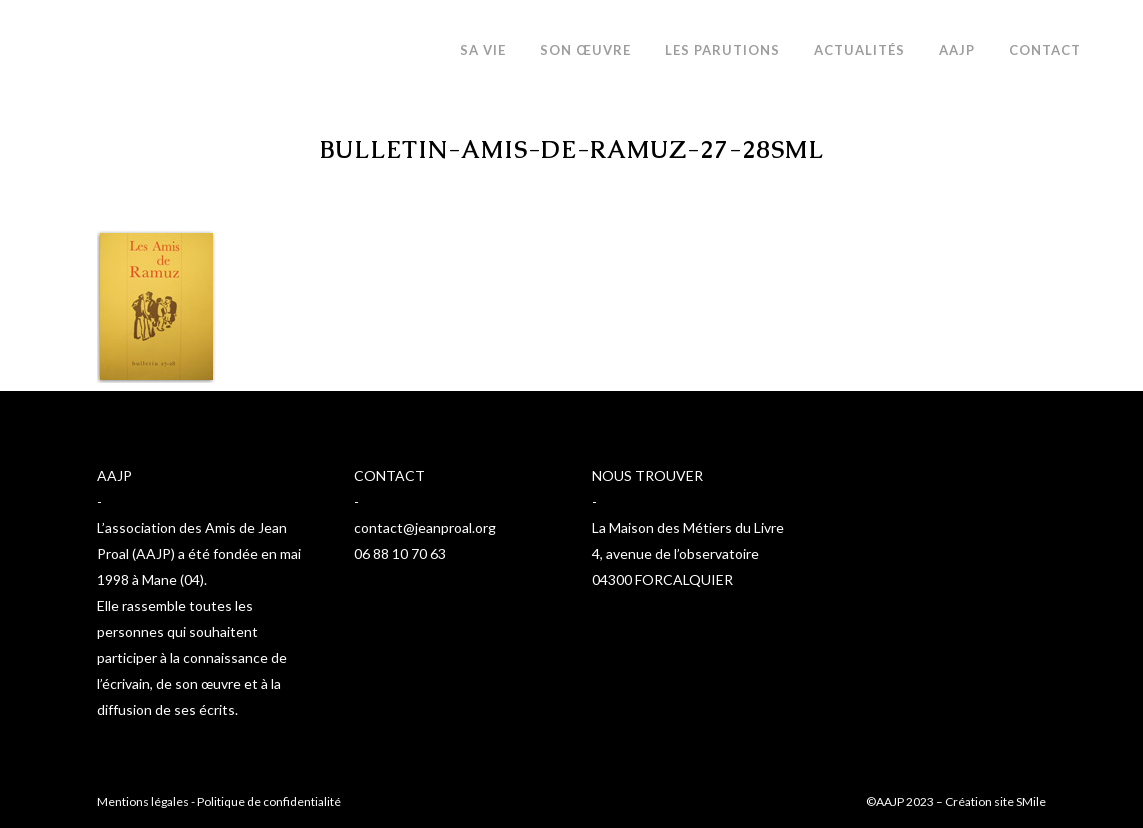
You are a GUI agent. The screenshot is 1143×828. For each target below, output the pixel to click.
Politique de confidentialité (269, 801)
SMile (1031, 801)
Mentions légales (143, 801)
